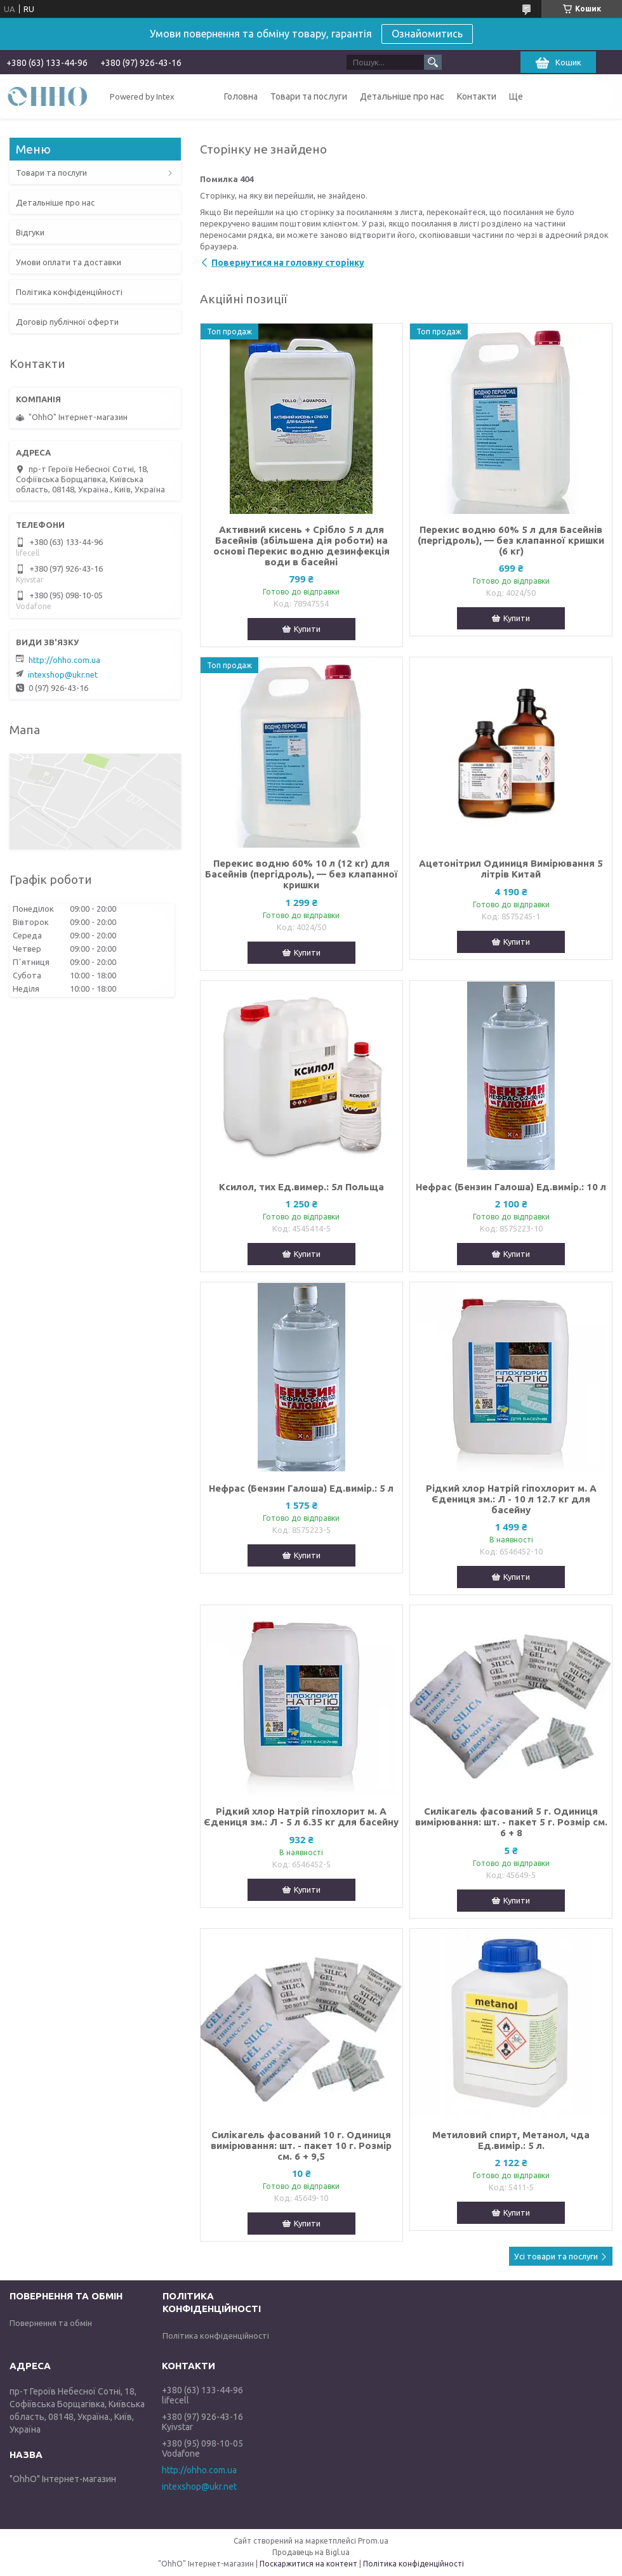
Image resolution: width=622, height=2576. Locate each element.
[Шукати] (433, 62)
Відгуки (30, 232)
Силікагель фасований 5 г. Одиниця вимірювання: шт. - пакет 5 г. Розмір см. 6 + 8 (511, 1822)
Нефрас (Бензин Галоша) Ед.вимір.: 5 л (301, 1488)
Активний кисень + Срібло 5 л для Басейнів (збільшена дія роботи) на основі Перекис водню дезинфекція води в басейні (301, 545)
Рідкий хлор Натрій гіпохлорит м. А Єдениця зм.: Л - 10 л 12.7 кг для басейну (511, 1499)
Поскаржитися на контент (308, 2564)
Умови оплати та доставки (68, 262)
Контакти (476, 96)
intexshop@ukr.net (63, 674)
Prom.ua (373, 2541)
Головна (241, 96)
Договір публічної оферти (67, 321)
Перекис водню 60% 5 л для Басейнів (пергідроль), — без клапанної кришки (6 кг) (511, 540)
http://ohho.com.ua (64, 659)
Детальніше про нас (402, 96)
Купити (307, 628)
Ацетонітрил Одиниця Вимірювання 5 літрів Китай (511, 868)
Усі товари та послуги (556, 2256)
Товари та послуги (308, 96)
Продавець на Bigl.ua (311, 2552)
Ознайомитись (427, 33)
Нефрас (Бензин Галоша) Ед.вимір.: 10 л (511, 1186)
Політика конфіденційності (69, 291)
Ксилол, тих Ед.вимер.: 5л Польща (301, 1186)
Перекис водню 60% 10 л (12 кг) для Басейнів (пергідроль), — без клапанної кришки (301, 874)
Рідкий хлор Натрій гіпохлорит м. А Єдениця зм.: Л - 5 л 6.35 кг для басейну (301, 1816)
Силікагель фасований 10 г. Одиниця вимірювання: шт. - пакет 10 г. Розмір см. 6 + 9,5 (301, 2145)
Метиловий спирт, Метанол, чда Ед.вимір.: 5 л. (511, 2140)
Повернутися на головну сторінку (287, 263)
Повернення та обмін (51, 2322)
